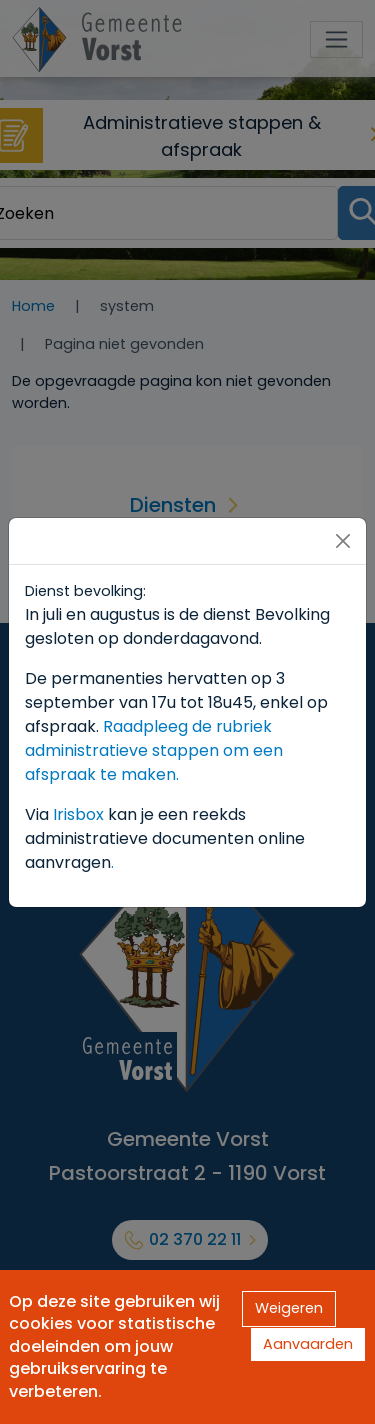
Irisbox (78, 814)
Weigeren (289, 1308)
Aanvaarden (308, 1344)
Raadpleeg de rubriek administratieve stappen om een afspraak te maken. (154, 750)
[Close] (343, 541)
